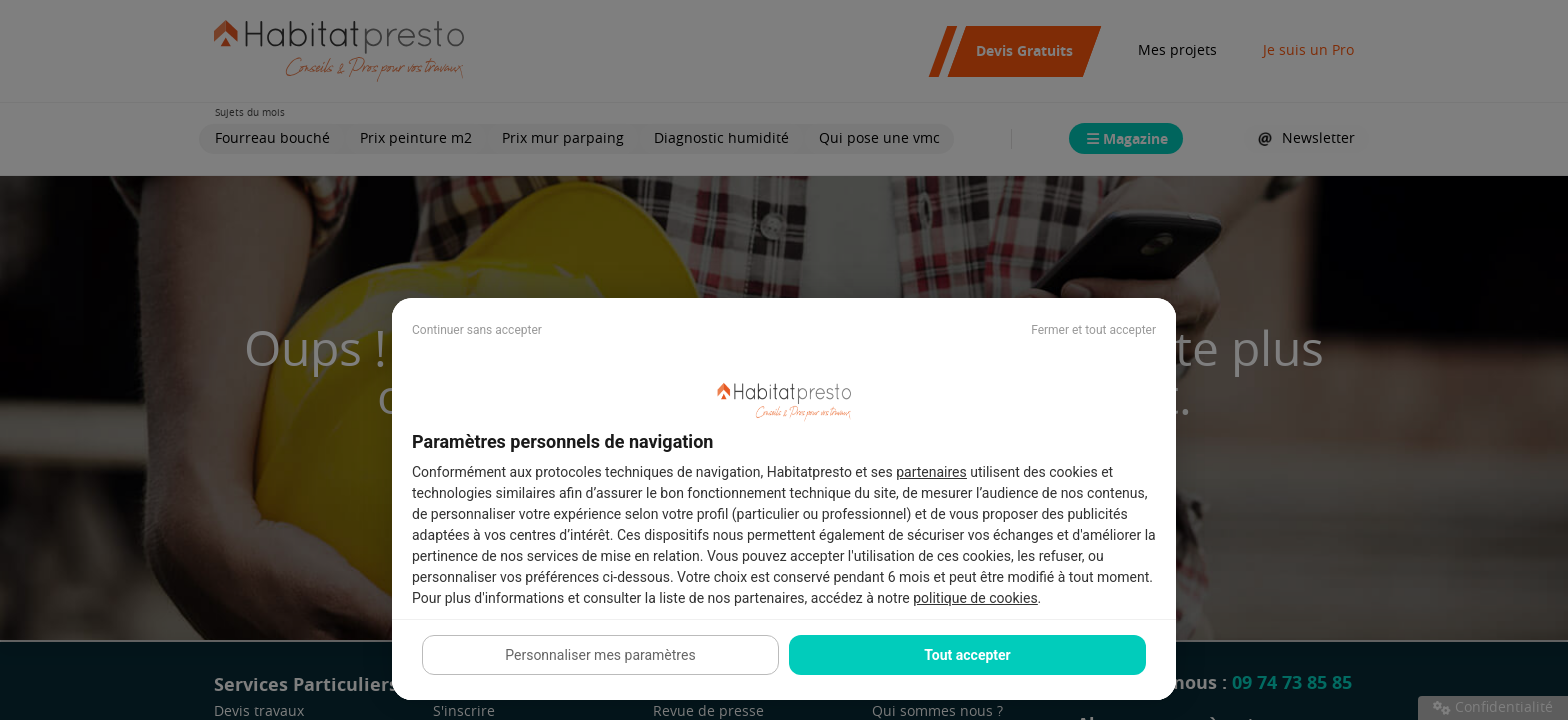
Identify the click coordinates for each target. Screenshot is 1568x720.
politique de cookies (975, 598)
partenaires (931, 472)
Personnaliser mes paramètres (600, 655)
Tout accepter (967, 655)
